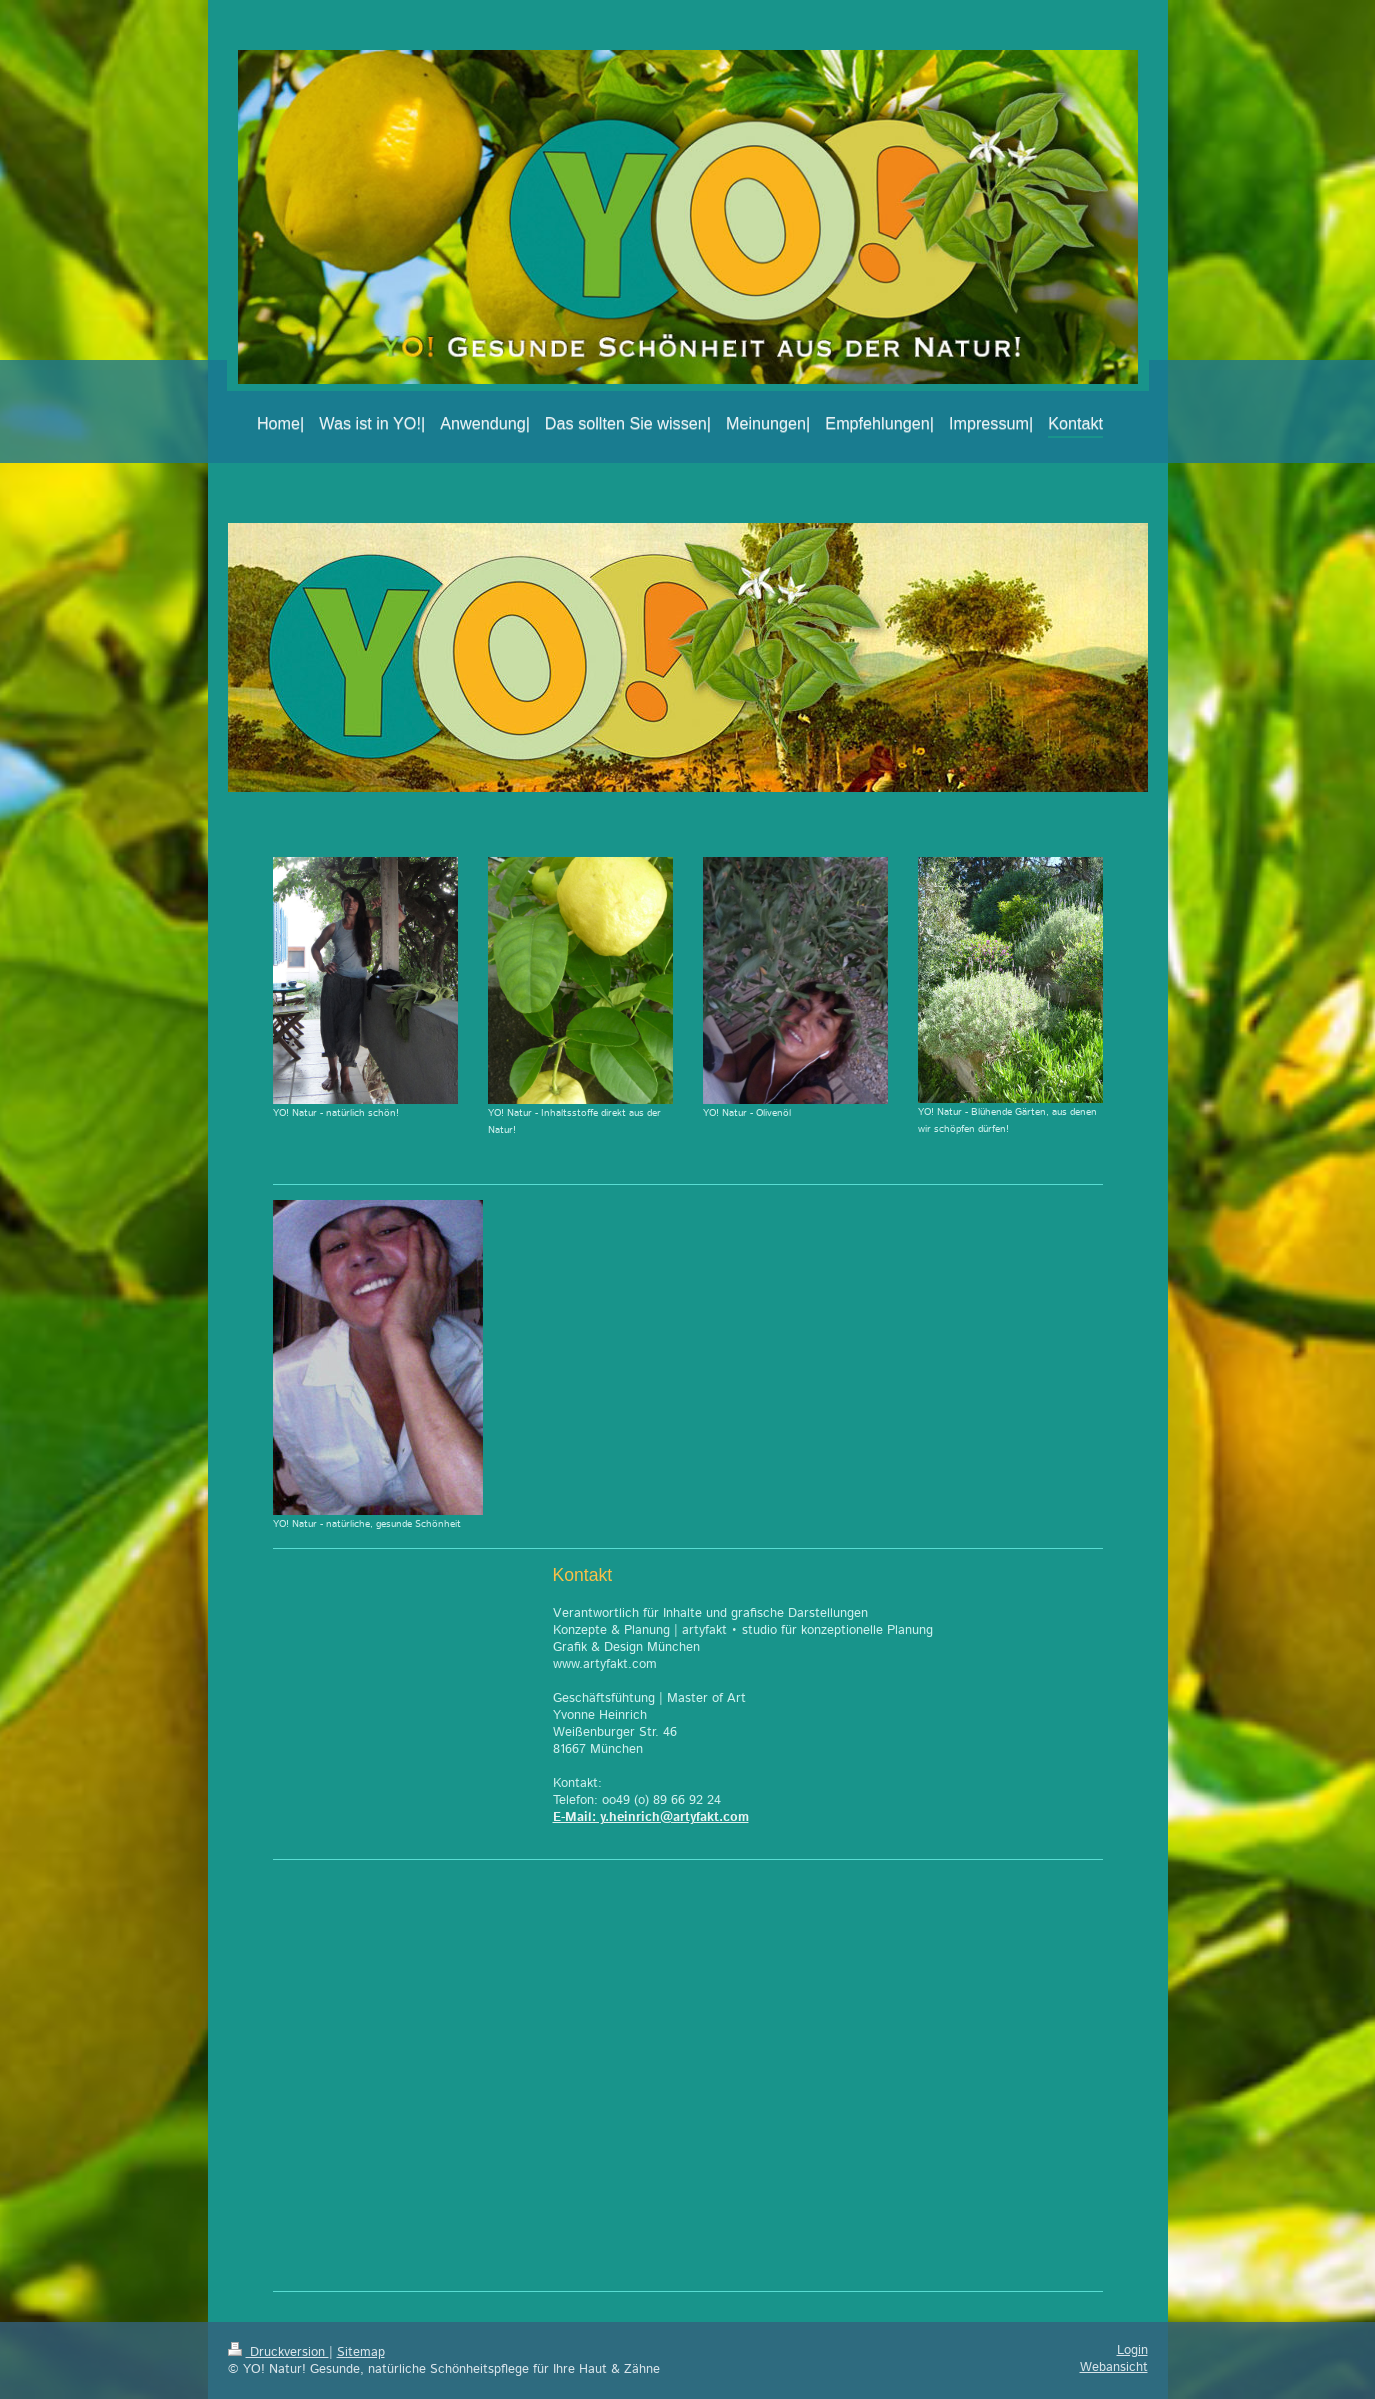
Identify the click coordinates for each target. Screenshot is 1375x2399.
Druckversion (278, 2352)
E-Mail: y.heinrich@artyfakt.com (651, 1817)
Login (1132, 2350)
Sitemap (361, 2352)
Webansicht (1114, 2367)
